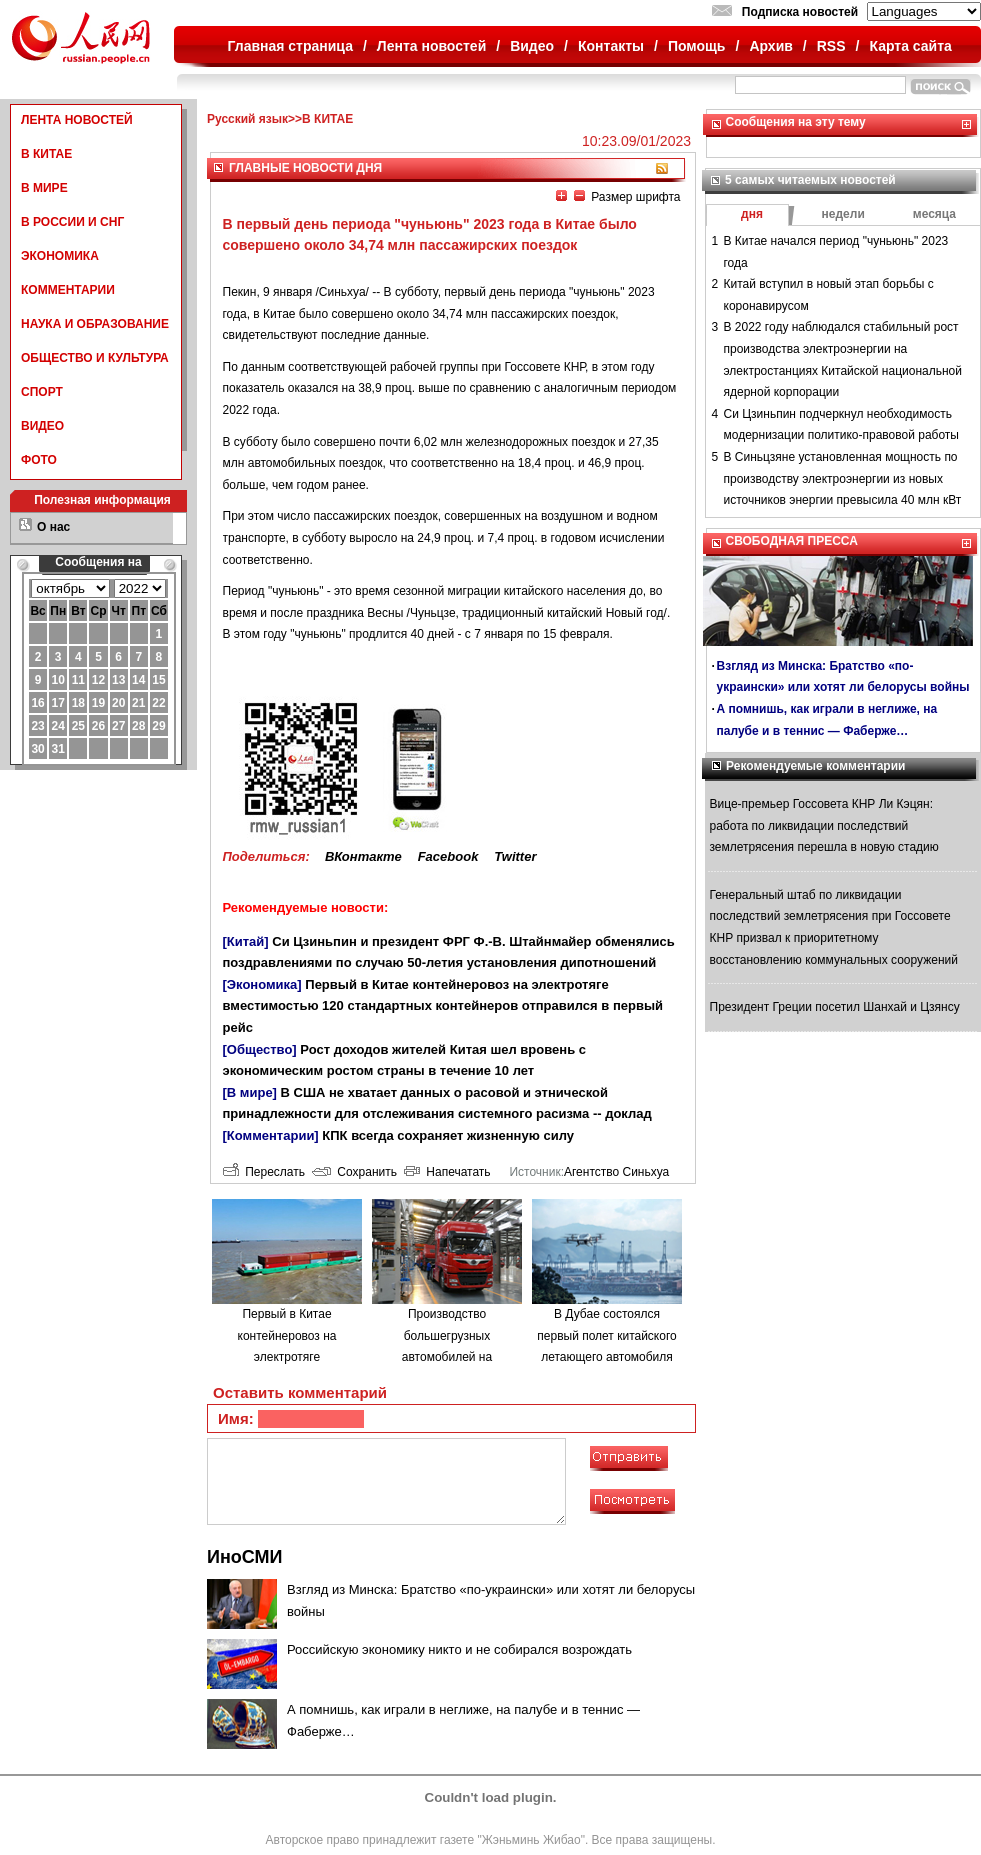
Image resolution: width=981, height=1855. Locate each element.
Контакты (611, 46)
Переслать (264, 1172)
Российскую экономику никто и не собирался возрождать (459, 1649)
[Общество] (260, 1049)
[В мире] (250, 1092)
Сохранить (354, 1172)
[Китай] (246, 941)
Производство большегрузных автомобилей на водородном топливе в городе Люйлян (447, 1357)
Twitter (515, 856)
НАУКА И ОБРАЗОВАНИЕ (95, 324)
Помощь (697, 46)
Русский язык (247, 119)
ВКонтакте (363, 856)
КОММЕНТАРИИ (68, 290)
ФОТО (39, 460)
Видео (532, 46)
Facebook (448, 856)
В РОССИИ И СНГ (72, 222)
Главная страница (290, 46)
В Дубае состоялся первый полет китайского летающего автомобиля (606, 1335)
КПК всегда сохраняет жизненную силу (448, 1135)
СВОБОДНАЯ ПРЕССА (792, 541)
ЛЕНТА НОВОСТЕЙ (77, 120)
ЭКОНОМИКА (60, 256)
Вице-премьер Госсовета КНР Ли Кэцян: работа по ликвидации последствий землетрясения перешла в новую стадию (824, 825)
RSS (831, 46)
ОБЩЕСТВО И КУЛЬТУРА (95, 358)
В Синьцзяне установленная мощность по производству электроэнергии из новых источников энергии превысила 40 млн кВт (843, 478)
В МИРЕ (44, 188)
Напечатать (447, 1172)
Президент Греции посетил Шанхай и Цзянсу (835, 1007)
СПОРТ (42, 392)
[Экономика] (262, 984)
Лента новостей (431, 46)
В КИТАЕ (46, 154)
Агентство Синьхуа (616, 1172)
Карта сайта (910, 46)
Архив (770, 46)
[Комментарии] (271, 1135)
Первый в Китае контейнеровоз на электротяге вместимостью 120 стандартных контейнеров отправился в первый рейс (443, 1006)
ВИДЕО (42, 426)
